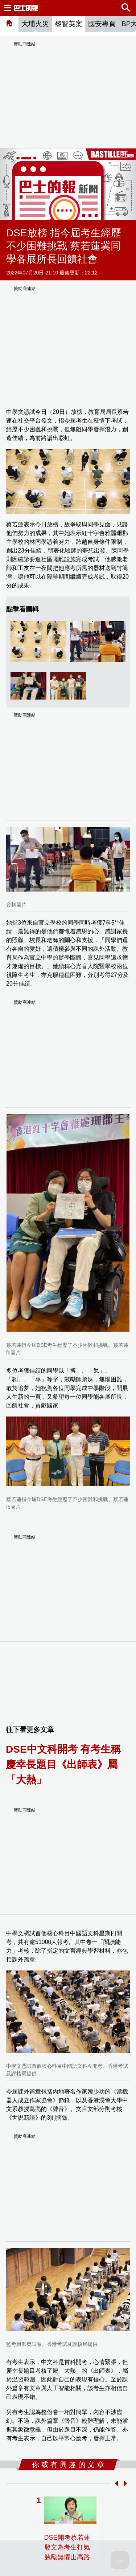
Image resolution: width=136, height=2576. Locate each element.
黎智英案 (68, 24)
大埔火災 (35, 24)
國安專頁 (102, 24)
